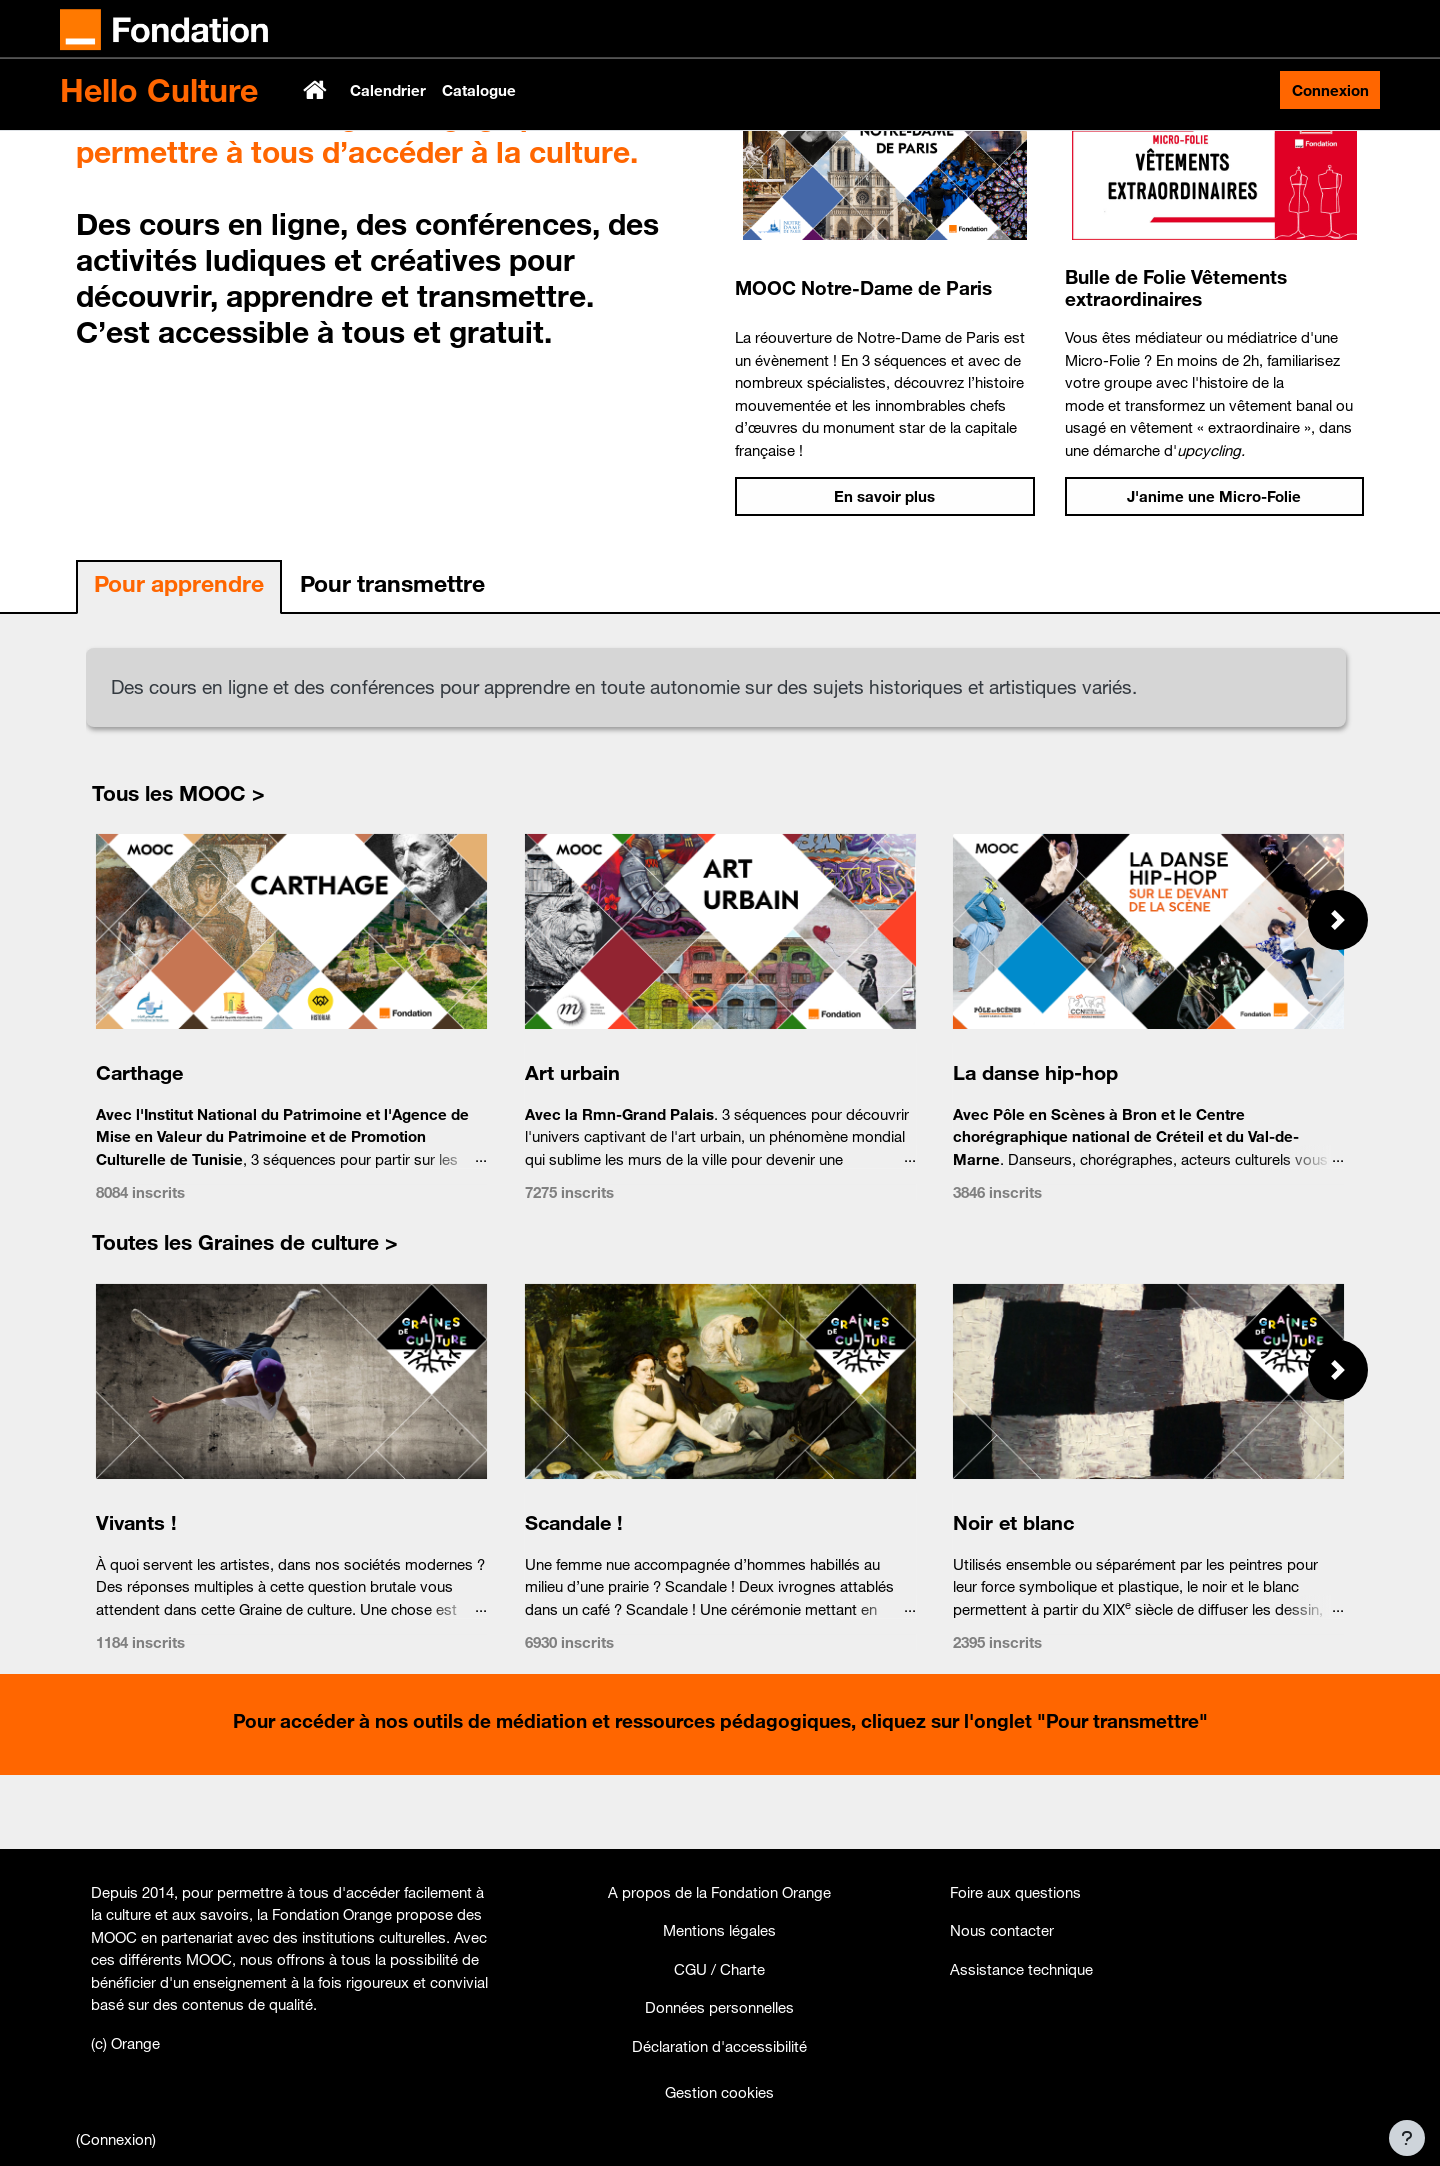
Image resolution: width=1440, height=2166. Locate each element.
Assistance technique (1021, 1969)
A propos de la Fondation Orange (719, 1892)
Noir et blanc (1013, 1596)
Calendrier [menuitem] (388, 90)
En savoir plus (884, 571)
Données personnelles (719, 2007)
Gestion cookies (719, 2092)
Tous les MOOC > (178, 867)
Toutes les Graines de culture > (245, 1317)
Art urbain (571, 1146)
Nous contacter (1002, 1930)
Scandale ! (573, 1596)
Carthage (139, 1146)
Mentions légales (719, 1930)
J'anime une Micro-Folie (1214, 571)
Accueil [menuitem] (317, 90)
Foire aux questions (1015, 1892)
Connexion (1330, 90)
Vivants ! (136, 1596)
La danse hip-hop (1035, 1146)
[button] (1338, 994)
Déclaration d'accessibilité (719, 2046)
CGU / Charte (719, 1969)
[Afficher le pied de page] (1407, 2138)
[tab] (179, 662)
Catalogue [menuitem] (479, 90)
